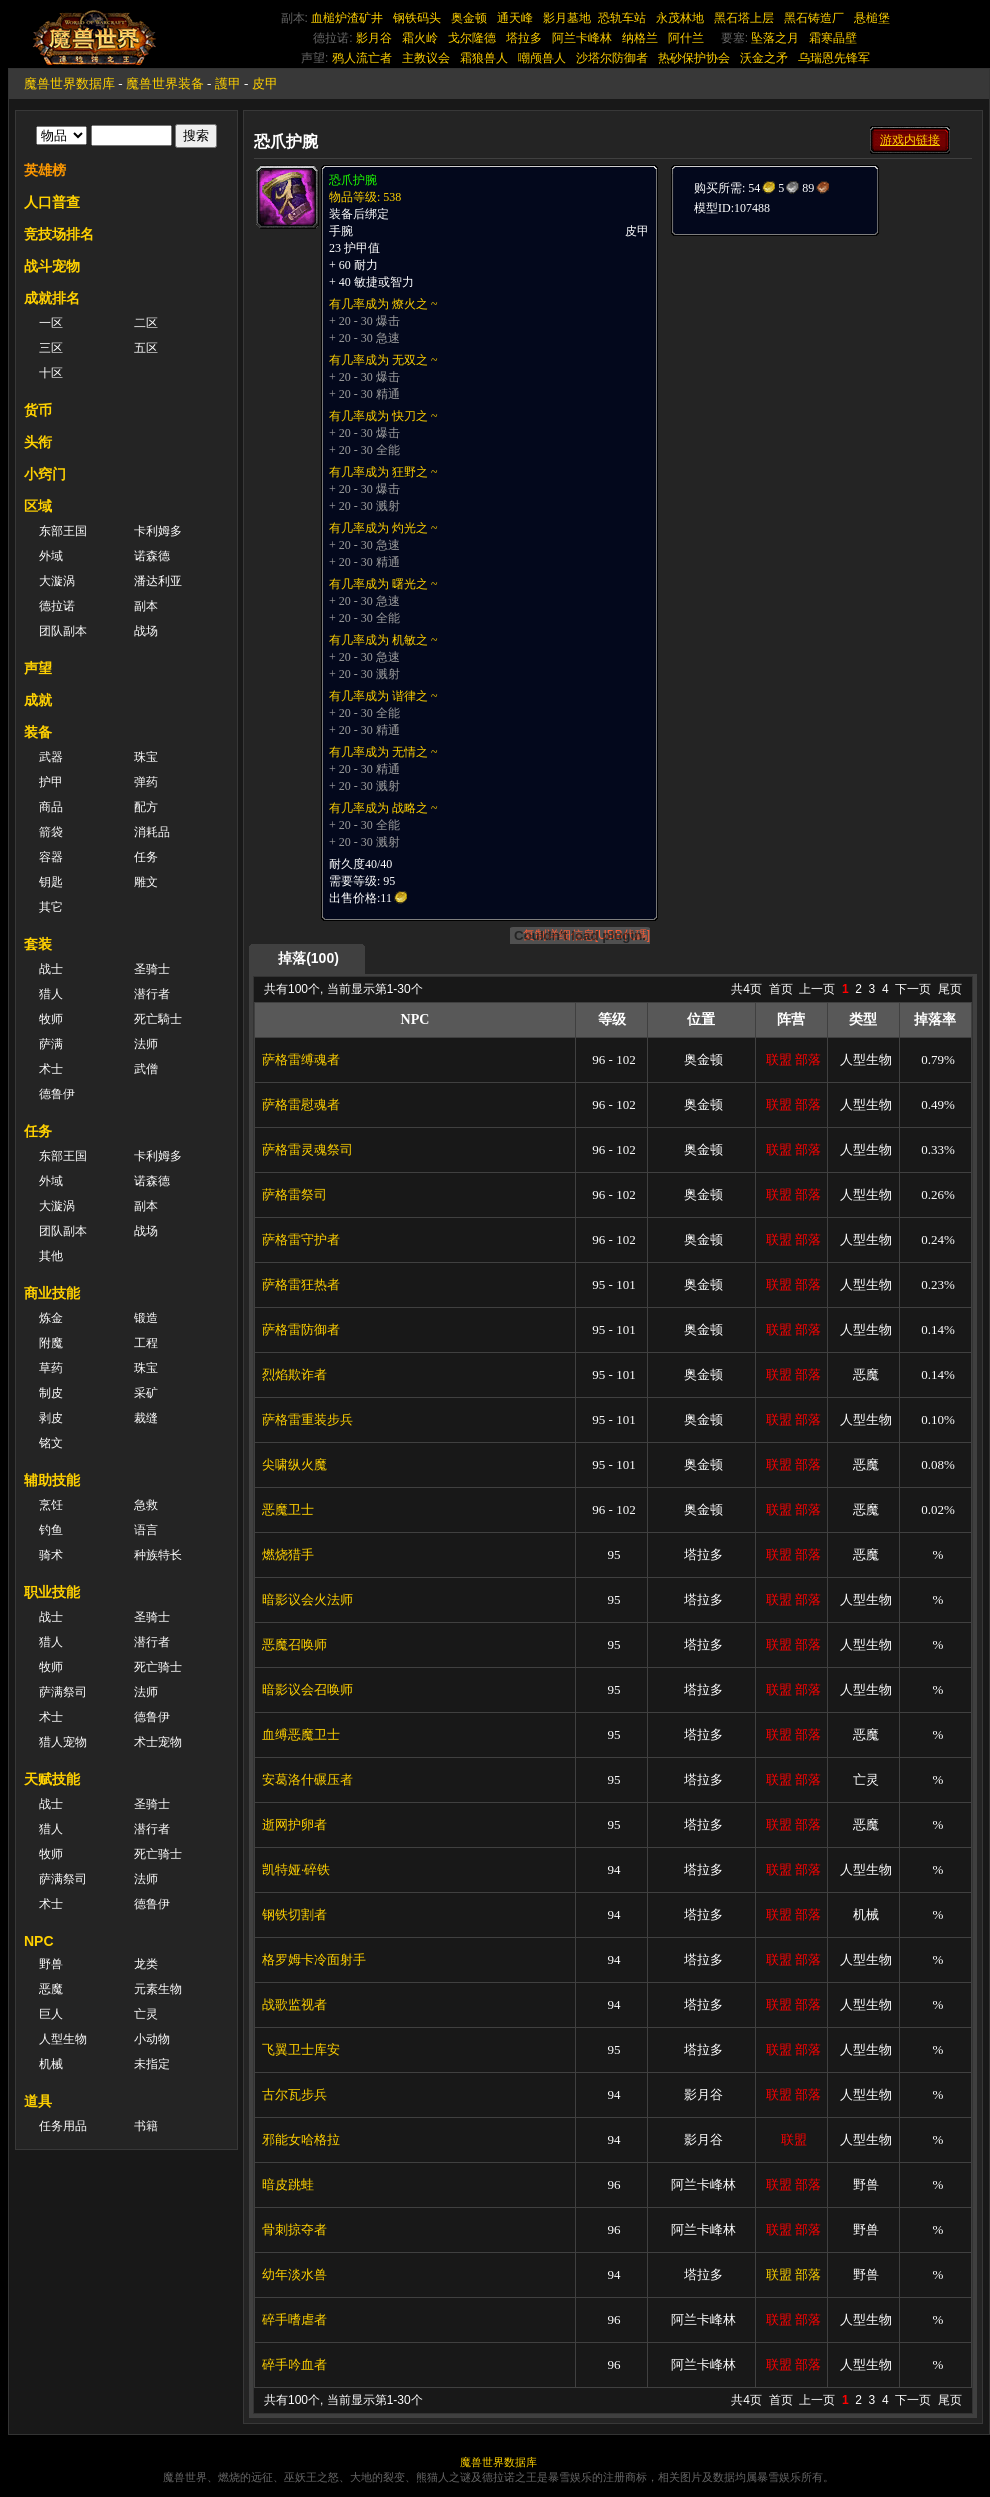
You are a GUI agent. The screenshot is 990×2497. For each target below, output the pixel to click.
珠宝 (146, 757)
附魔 (51, 1343)
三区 (51, 348)
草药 (51, 1368)
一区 (51, 323)
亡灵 (146, 2014)
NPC (39, 1941)
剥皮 (51, 1418)
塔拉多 (524, 38)
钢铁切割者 (294, 1914)
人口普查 (52, 202)
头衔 (38, 442)
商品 (51, 807)
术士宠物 (158, 1742)
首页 (781, 989)
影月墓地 (567, 18)
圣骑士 (152, 969)
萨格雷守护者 (301, 1239)
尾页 (950, 989)
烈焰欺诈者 (294, 1374)
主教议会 (426, 58)
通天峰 (515, 18)
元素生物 (158, 1989)
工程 (146, 1343)
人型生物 (63, 2039)
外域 (51, 556)
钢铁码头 (417, 18)
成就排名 (52, 298)
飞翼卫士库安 (301, 2049)
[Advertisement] (820, 362)
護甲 (228, 83)
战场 (146, 631)
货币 (38, 410)
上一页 (817, 989)
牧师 (51, 1019)
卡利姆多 (158, 531)
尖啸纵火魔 (294, 1464)
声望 (38, 668)
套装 (38, 944)
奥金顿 (469, 18)
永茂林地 (680, 18)
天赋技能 (52, 1779)
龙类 (146, 1964)
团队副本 (63, 631)
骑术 (51, 1555)
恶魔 (51, 1989)
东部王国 (63, 531)
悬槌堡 (872, 18)
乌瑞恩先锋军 (834, 58)
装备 (38, 732)
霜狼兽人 (484, 58)
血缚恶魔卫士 (301, 1734)
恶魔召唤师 (294, 1644)
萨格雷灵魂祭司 (307, 1149)
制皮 (51, 1393)
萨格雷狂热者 (301, 1284)
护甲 (51, 782)
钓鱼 (51, 1530)
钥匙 (51, 882)
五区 (146, 348)
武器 (51, 757)
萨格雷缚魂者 (301, 1059)
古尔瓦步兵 (294, 2094)
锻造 (146, 1318)
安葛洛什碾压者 (307, 1779)
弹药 (146, 782)
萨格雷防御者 (301, 1329)
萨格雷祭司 (294, 1194)
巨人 (51, 2014)
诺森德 (152, 556)
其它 (51, 907)
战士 (51, 969)
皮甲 (265, 83)
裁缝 (146, 1418)
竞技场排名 (59, 234)
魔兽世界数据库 (69, 83)
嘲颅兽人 (542, 58)
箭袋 (51, 832)
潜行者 (152, 994)
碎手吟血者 (294, 2364)
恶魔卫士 (288, 1509)
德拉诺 (57, 606)
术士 (51, 1069)
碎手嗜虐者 (294, 2319)
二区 (146, 323)
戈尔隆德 (472, 38)
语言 (146, 1530)
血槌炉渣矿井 (347, 18)
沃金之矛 (764, 58)
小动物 (152, 2039)
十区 (51, 373)
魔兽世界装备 (165, 83)
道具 (38, 2101)
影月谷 (374, 38)
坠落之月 (775, 38)
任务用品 (63, 2126)
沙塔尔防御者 (612, 58)
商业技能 (52, 1293)
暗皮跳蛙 (288, 2184)
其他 (51, 1256)
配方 (146, 807)
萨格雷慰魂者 (301, 1104)
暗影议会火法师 (307, 1599)
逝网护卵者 (294, 1824)
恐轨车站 (622, 18)
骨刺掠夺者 (294, 2229)
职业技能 (52, 1592)
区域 (38, 506)
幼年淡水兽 (294, 2274)
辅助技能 (52, 1480)
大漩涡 (57, 581)
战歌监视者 (294, 2004)
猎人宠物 (63, 1742)
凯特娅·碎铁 (296, 1869)
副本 (146, 606)
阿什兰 (686, 38)
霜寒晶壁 (833, 38)
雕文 (146, 882)
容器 (51, 857)
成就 (38, 700)
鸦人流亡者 (362, 58)
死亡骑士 (158, 1667)
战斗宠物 (52, 266)
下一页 (913, 989)
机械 (51, 2064)
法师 (146, 1044)
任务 (146, 857)
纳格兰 (640, 38)
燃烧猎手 (288, 1554)
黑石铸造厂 (814, 18)
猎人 (51, 994)
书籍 (146, 2126)
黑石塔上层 (744, 18)
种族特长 (158, 1555)
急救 (146, 1505)
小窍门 (45, 474)
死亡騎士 (158, 1019)
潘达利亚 (158, 581)
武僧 (146, 1069)
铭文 (51, 1443)
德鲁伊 (57, 1094)
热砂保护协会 (694, 58)
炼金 (51, 1318)
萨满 (51, 1044)
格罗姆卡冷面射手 (314, 1959)
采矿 (146, 1393)
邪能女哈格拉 (301, 2139)
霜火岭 (420, 38)
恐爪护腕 (353, 180)
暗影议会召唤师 (307, 1689)
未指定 (152, 2064)
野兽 (51, 1964)
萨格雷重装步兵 (307, 1419)
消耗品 (152, 832)
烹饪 (51, 1505)
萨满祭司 (63, 1692)
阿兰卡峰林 (582, 38)
